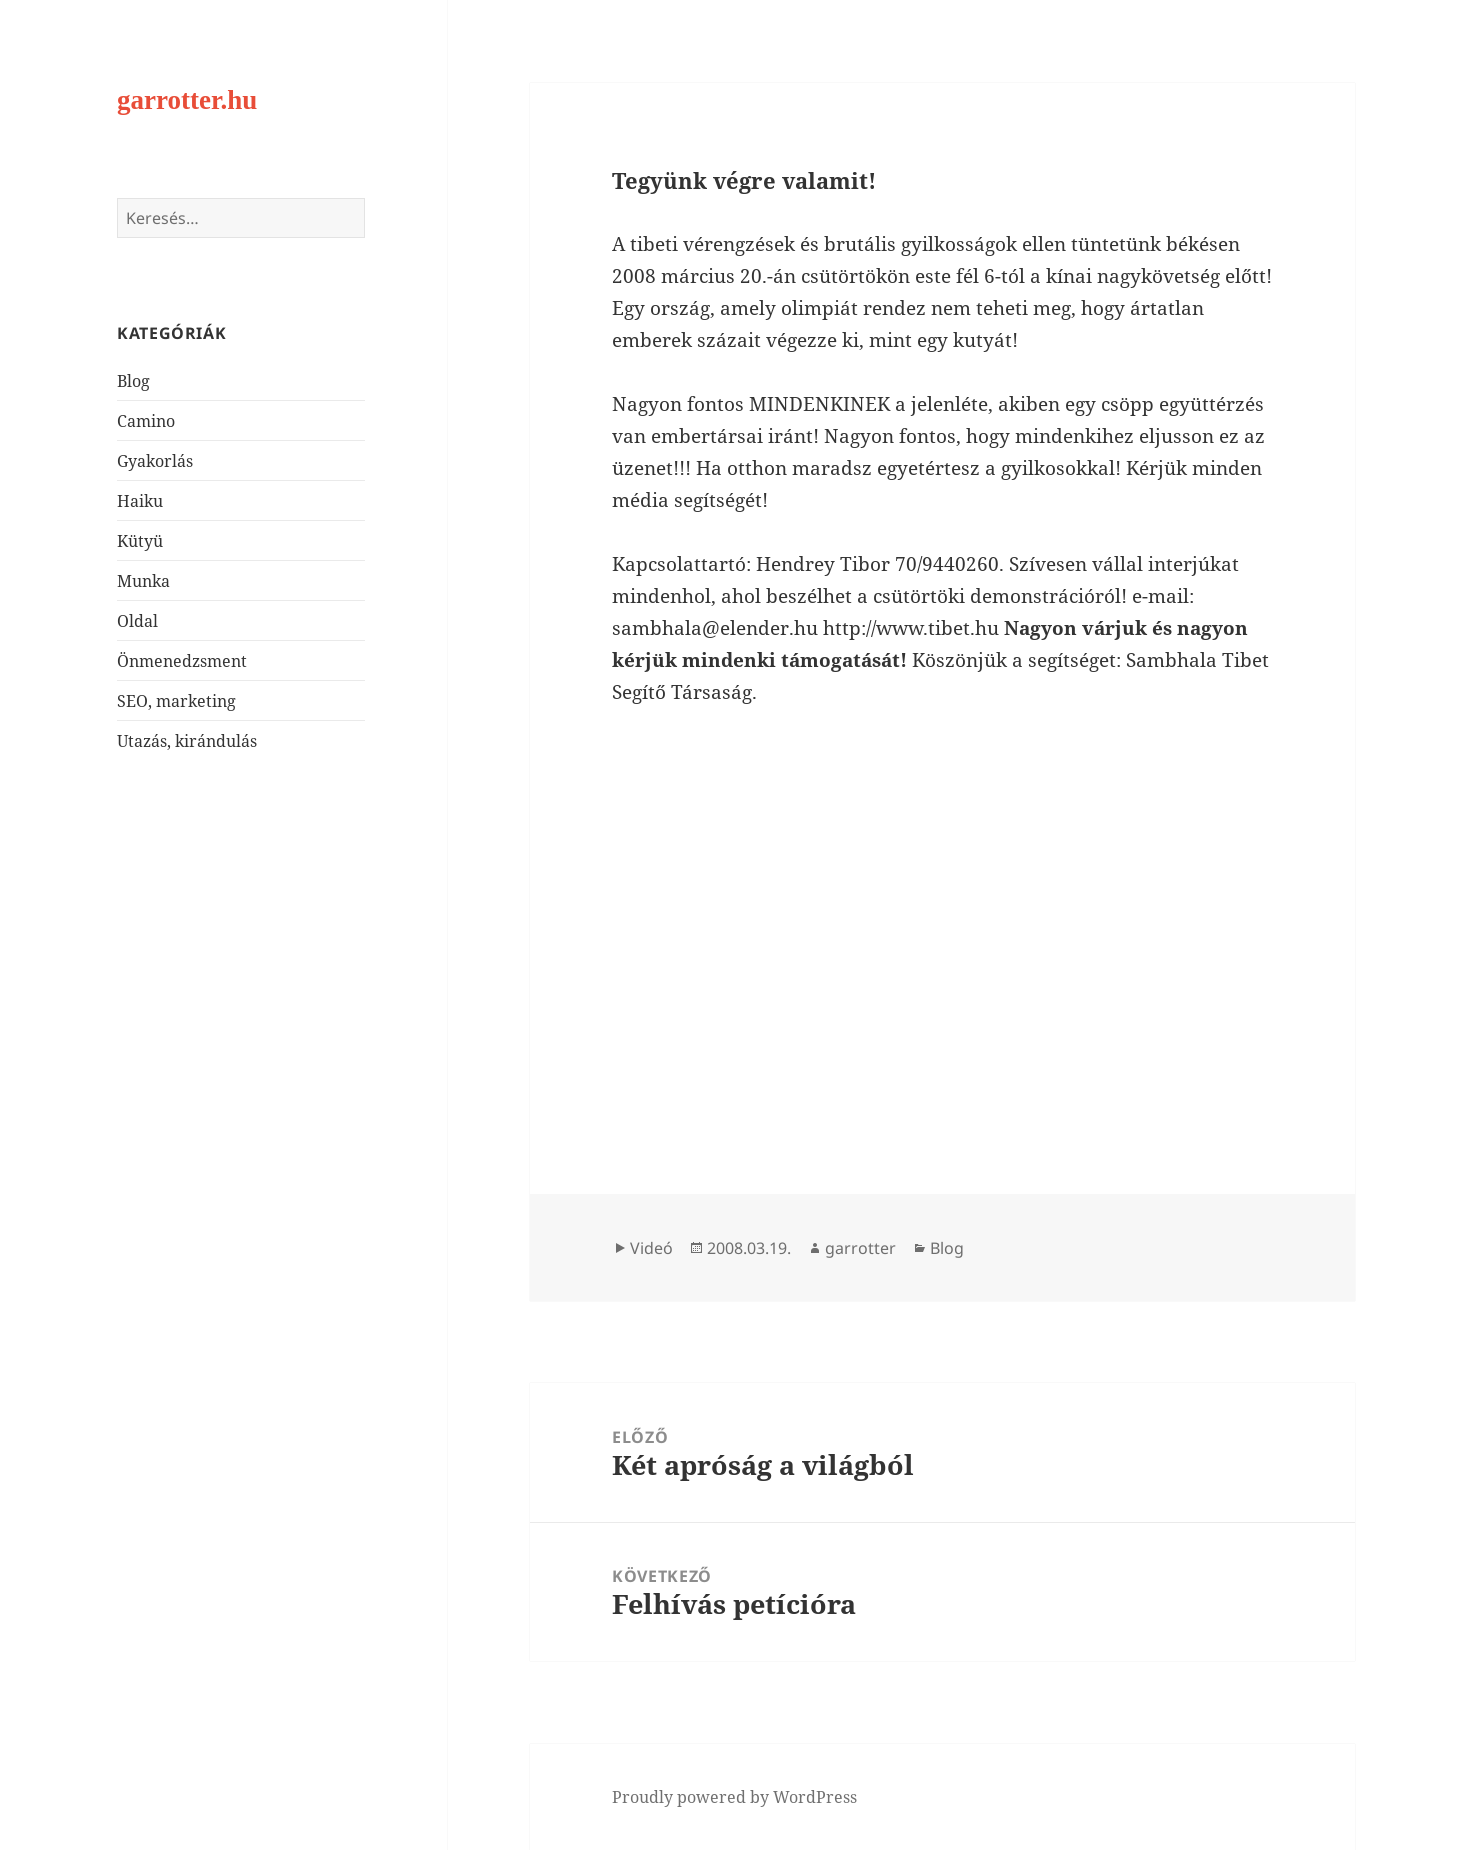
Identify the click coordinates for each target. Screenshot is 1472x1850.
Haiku (140, 501)
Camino (146, 421)
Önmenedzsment (182, 661)
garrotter (860, 1248)
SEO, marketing (176, 701)
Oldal (137, 621)
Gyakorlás (155, 461)
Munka (143, 581)
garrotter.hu (187, 100)
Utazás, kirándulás (187, 741)
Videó (651, 1248)
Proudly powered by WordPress (734, 1797)
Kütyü (140, 541)
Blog (133, 381)
